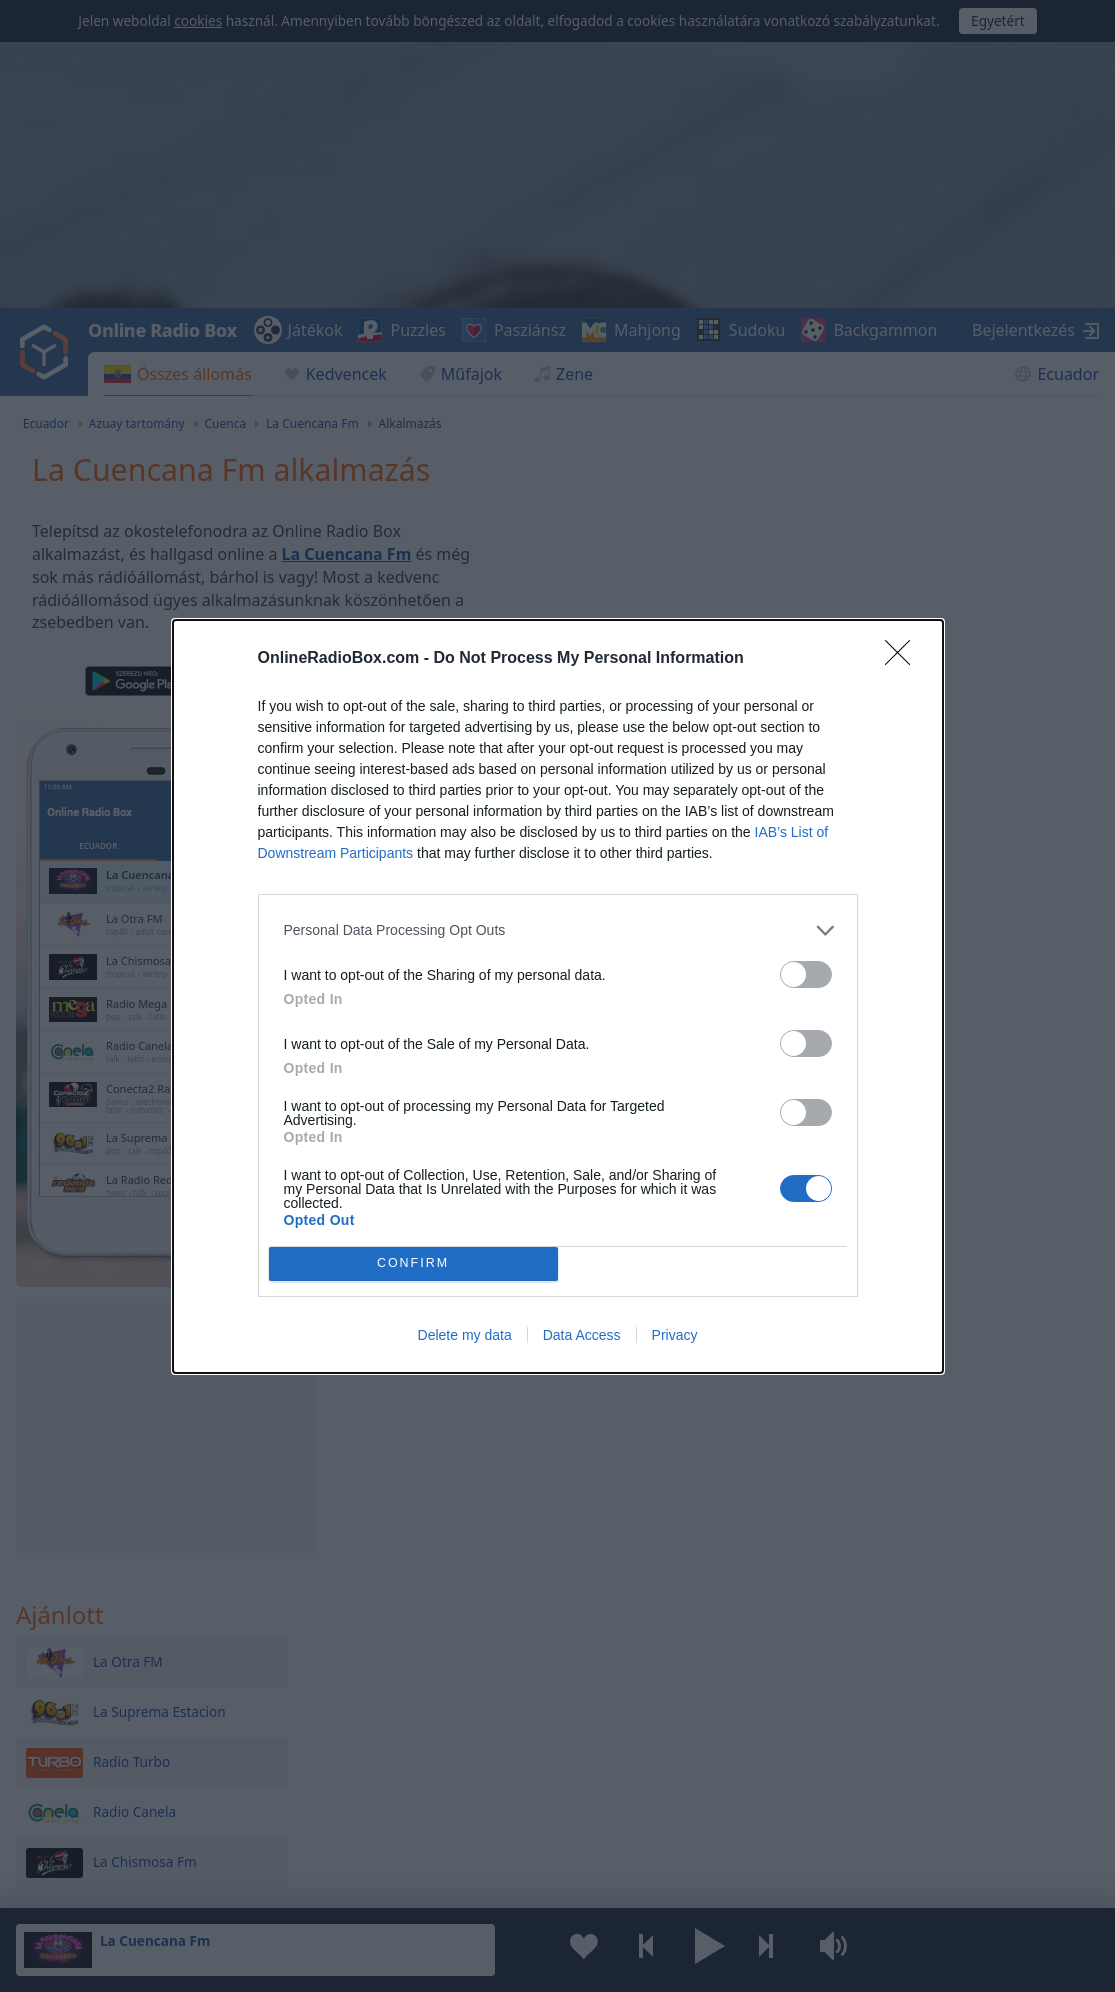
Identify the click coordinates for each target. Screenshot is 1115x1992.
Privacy (675, 1335)
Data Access (582, 1335)
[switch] (806, 974)
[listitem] (558, 930)
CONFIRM (413, 1263)
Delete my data (465, 1335)
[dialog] (558, 996)
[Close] (904, 659)
